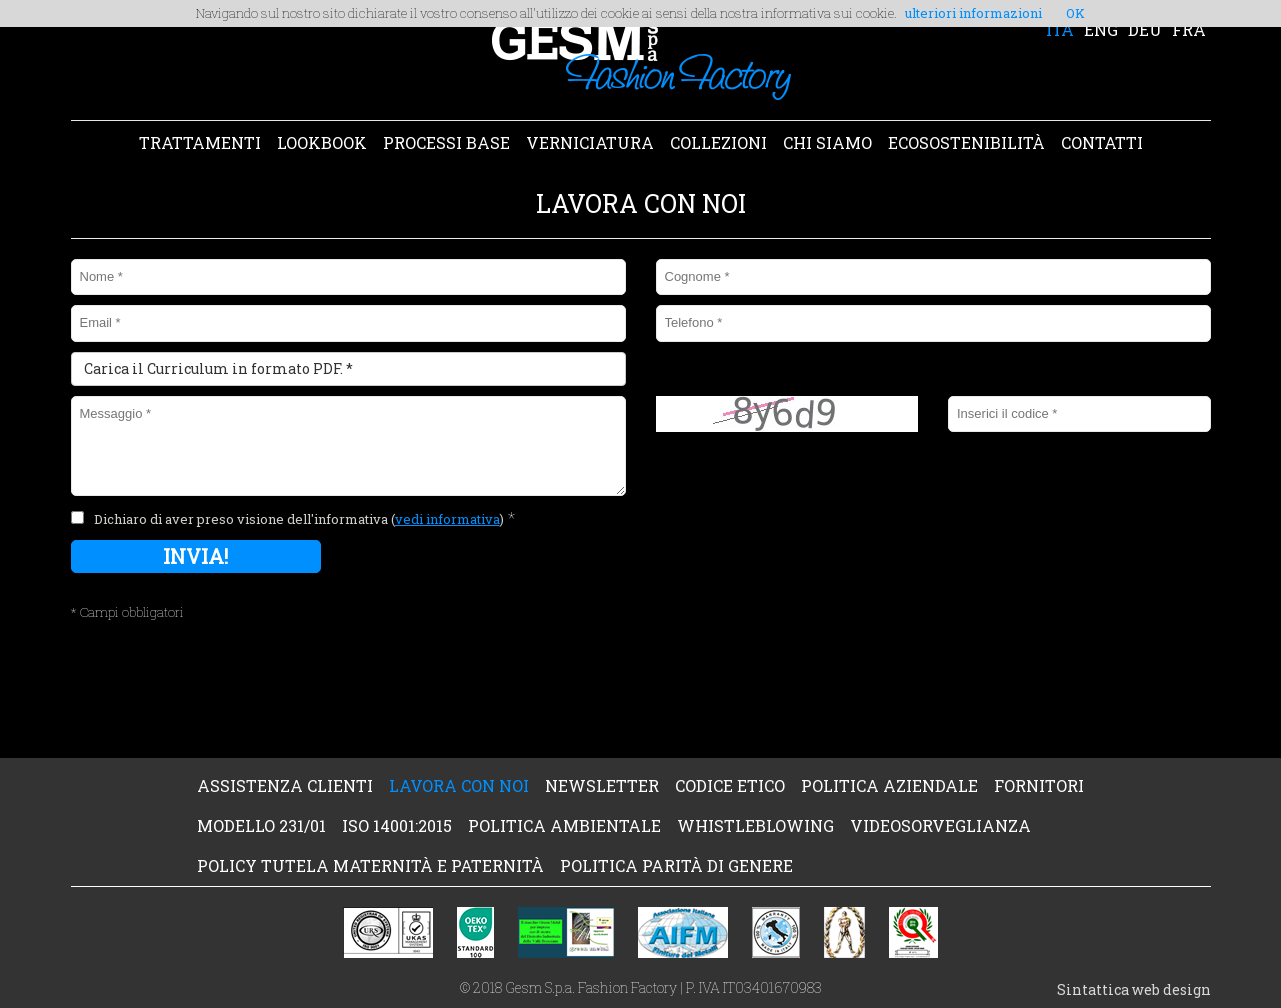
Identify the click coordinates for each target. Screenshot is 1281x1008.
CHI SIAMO (827, 142)
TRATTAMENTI (200, 142)
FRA (1189, 29)
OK (1075, 13)
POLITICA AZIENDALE (889, 785)
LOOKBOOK (322, 142)
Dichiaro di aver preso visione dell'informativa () (299, 519)
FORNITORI (1039, 785)
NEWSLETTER (602, 785)
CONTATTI (1102, 142)
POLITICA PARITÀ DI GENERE (676, 865)
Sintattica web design (1134, 989)
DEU (1145, 29)
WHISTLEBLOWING (755, 825)
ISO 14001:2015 (397, 825)
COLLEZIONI (718, 142)
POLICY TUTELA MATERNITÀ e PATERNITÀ (370, 865)
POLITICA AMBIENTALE (564, 825)
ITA (1060, 29)
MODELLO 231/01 (261, 825)
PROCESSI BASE (446, 142)
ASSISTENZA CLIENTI (285, 785)
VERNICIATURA (590, 142)
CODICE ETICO (730, 785)
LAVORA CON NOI (459, 785)
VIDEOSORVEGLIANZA (940, 825)
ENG (1101, 29)
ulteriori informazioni (973, 13)
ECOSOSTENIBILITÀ (966, 142)
